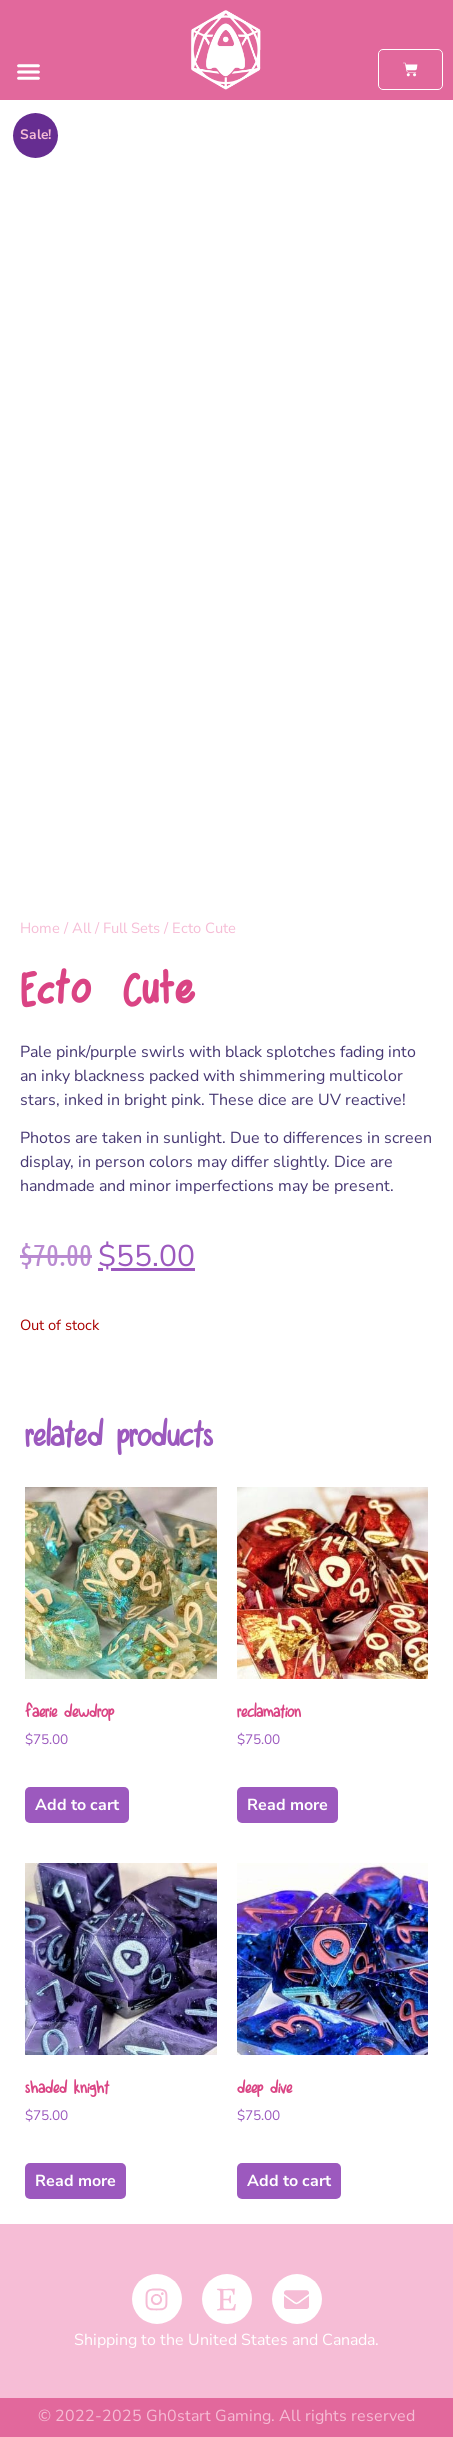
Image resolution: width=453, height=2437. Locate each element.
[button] (29, 72)
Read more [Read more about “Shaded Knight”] (75, 2181)
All (81, 928)
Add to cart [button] (77, 1805)
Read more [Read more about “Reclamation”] (287, 1805)
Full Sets (131, 928)
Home (40, 928)
